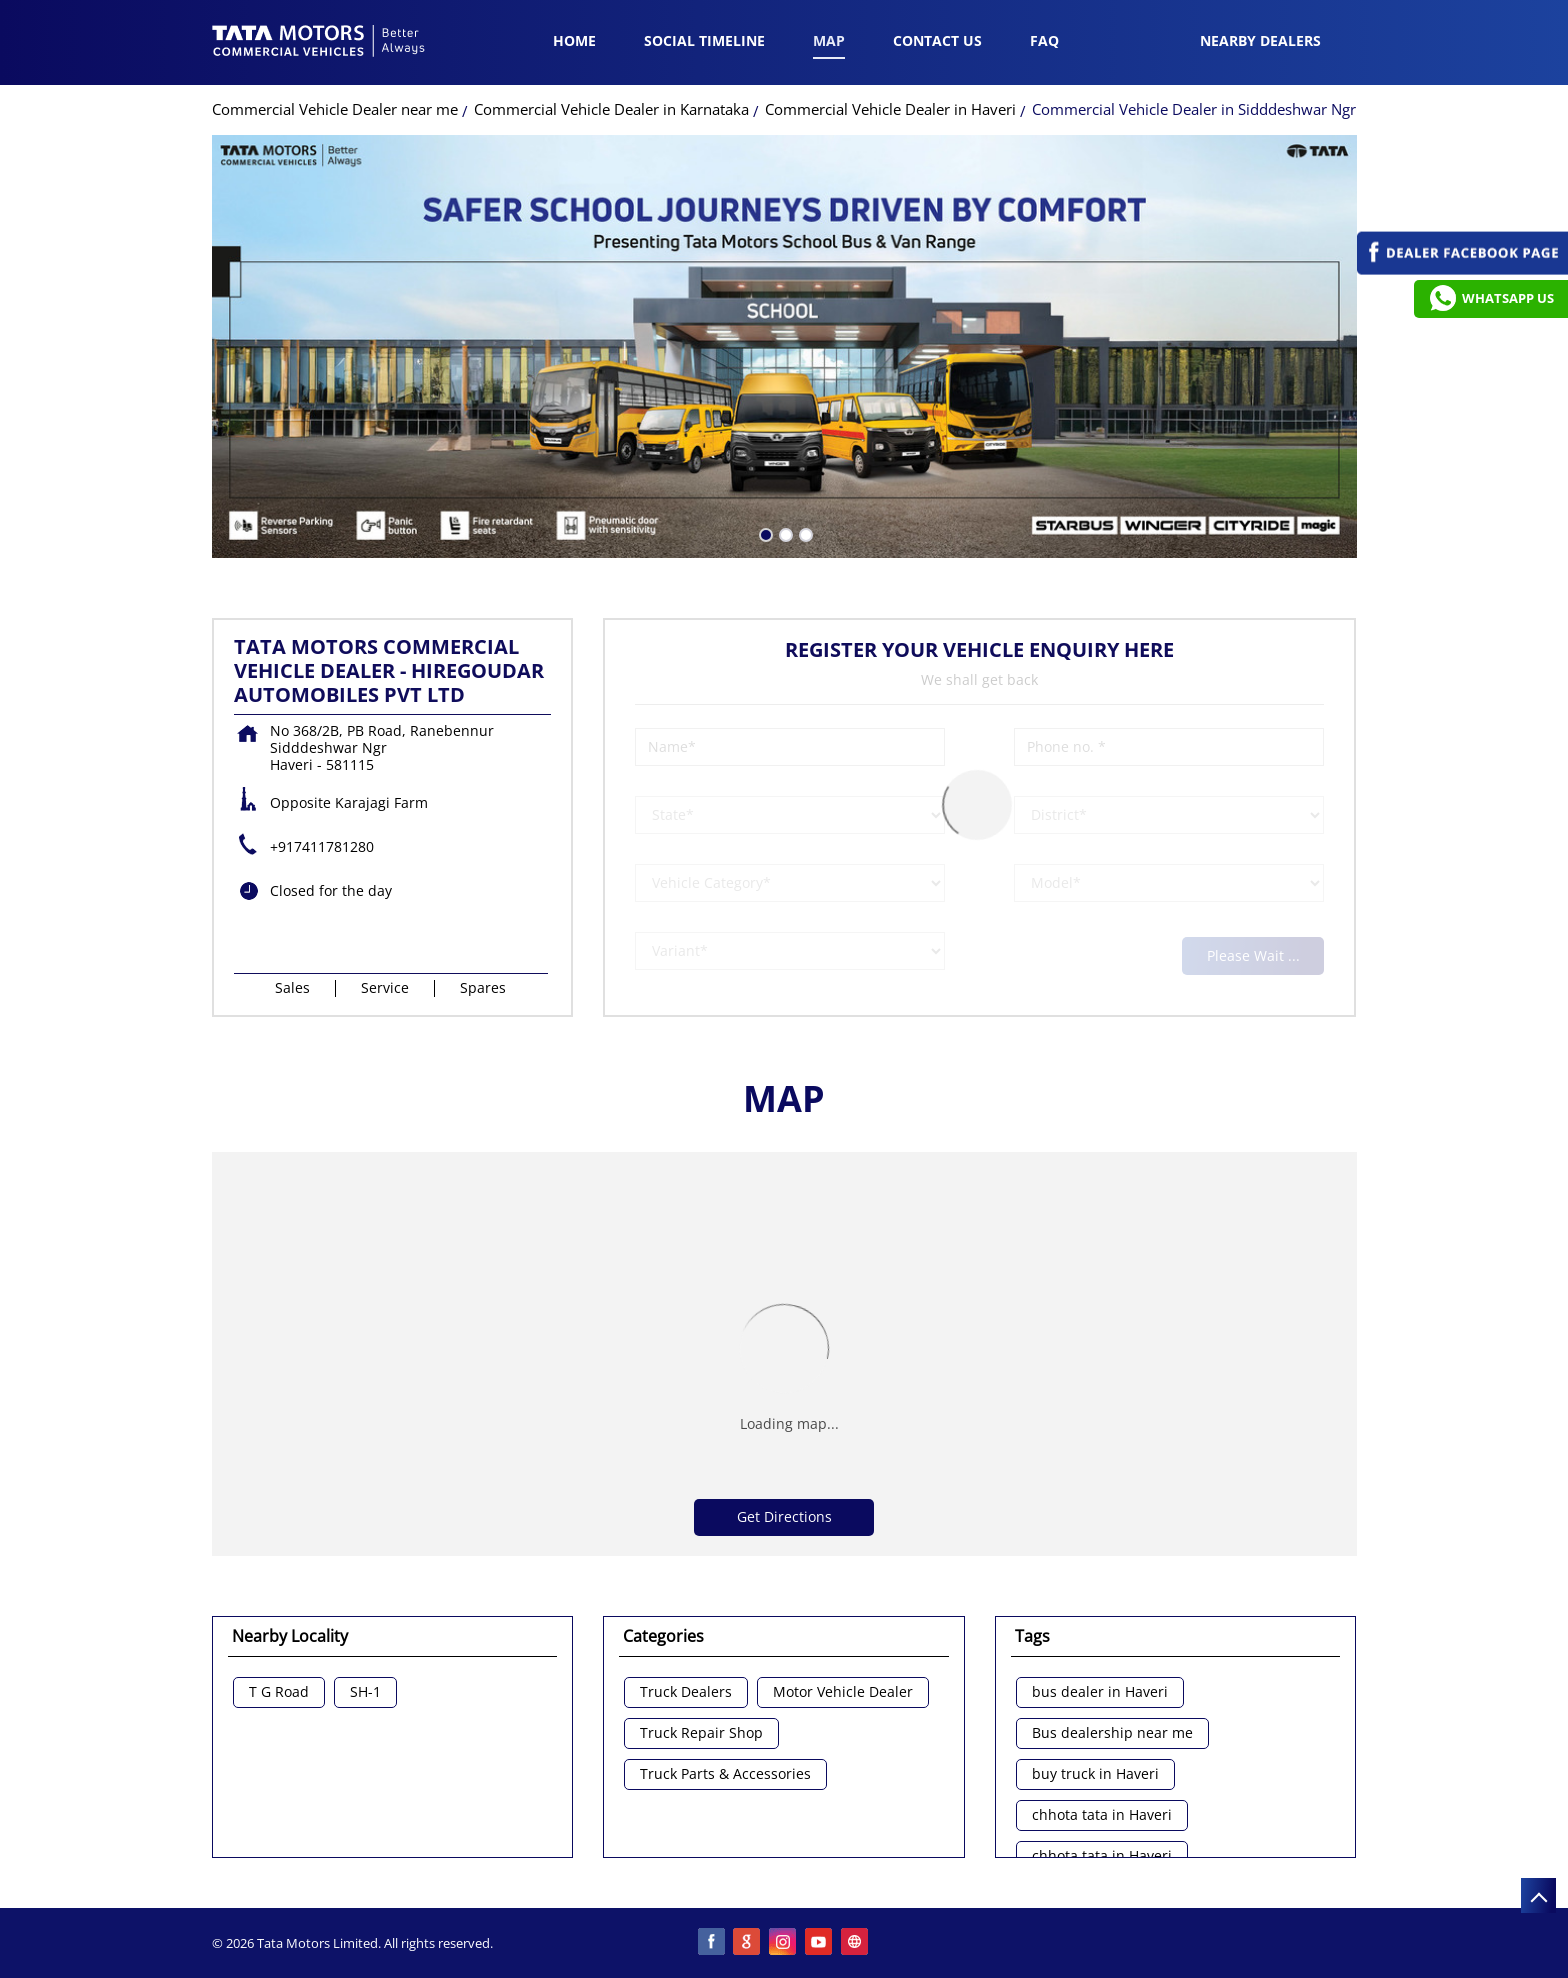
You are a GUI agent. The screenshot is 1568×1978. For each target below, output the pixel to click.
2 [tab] (784, 533)
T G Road (279, 1692)
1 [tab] (764, 533)
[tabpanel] (784, 346)
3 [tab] (804, 533)
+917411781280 (322, 846)
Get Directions (784, 1516)
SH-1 (365, 1692)
